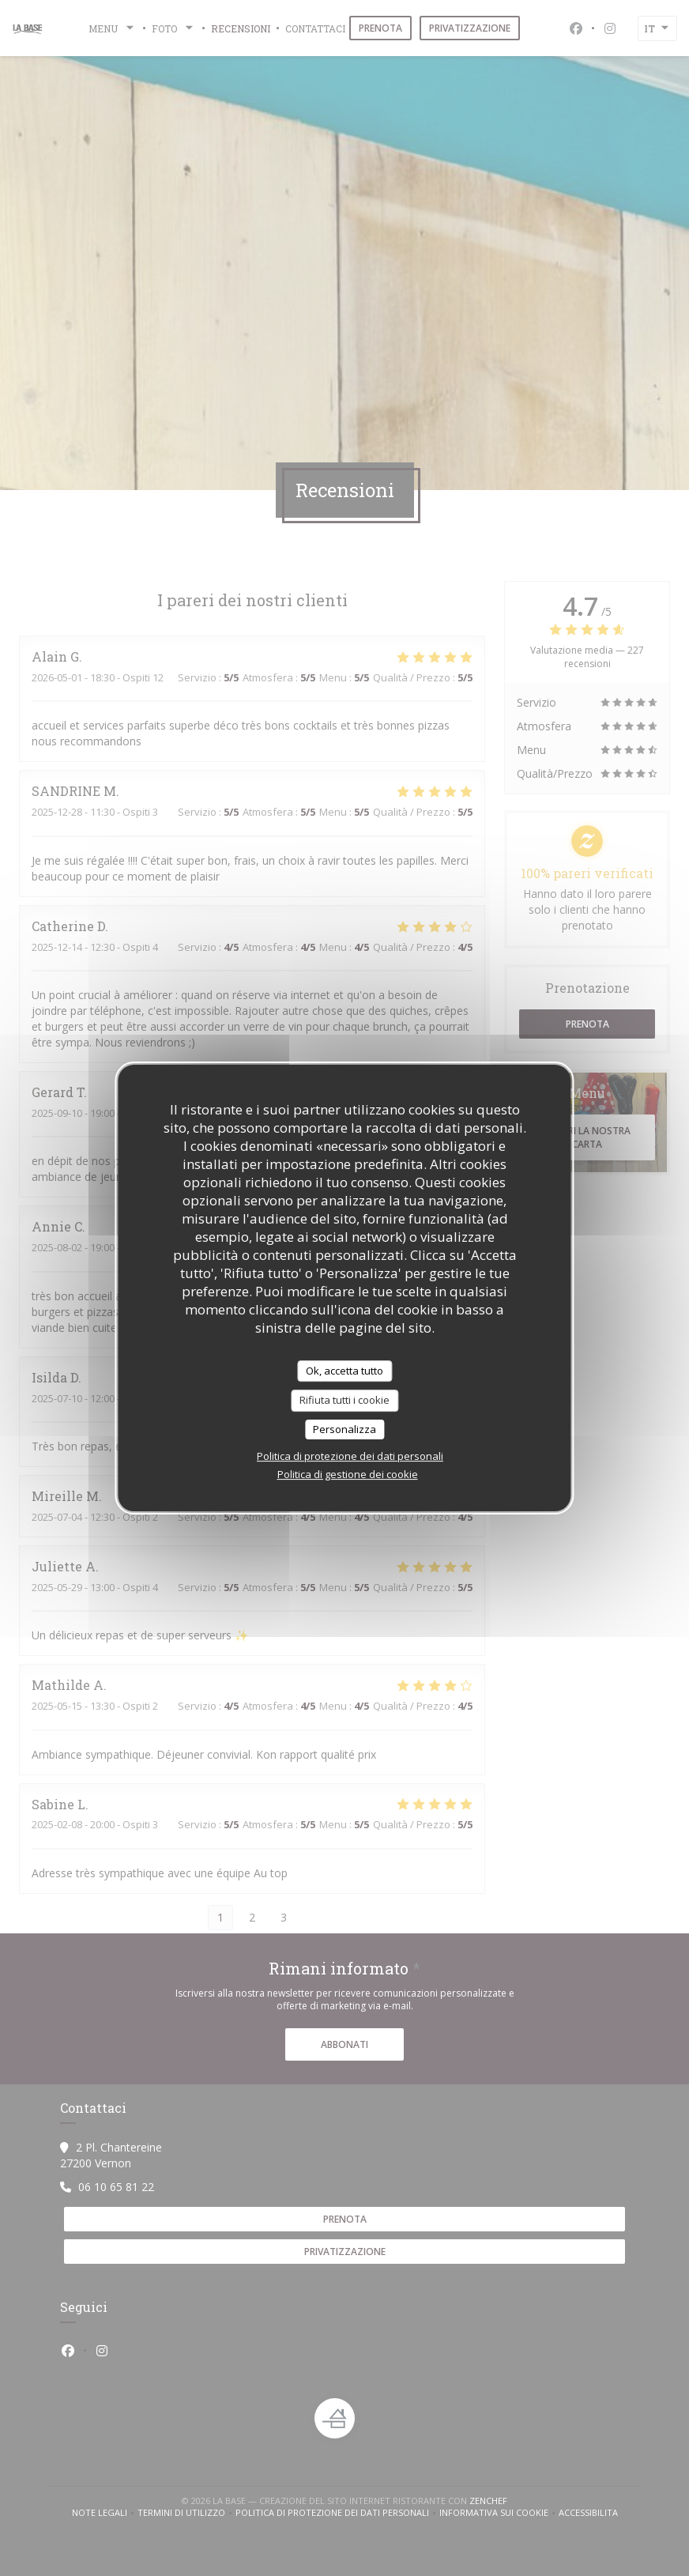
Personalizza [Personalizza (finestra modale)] (344, 1429)
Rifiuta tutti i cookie (344, 1400)
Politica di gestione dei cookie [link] (347, 1474)
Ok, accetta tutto (344, 1370)
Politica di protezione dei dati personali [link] (350, 1456)
